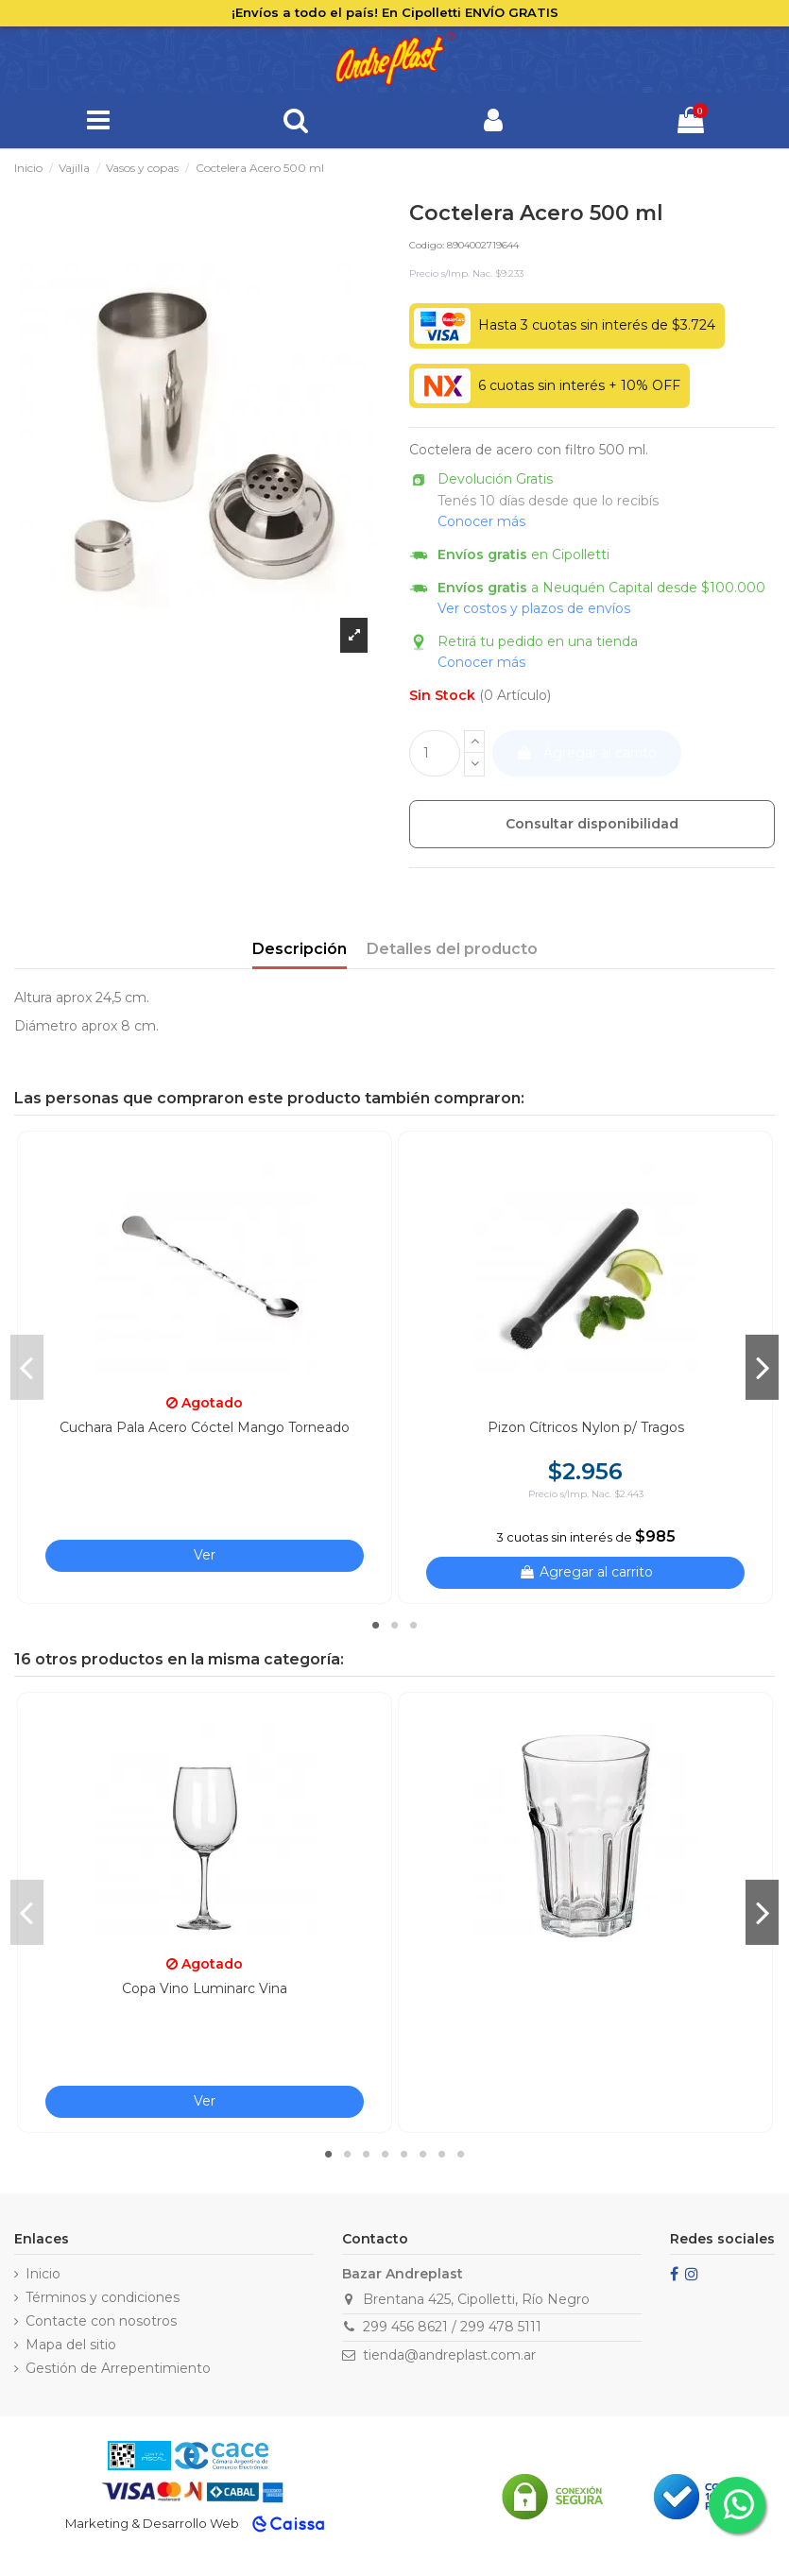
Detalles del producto (452, 949)
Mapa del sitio (71, 2344)
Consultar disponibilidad (592, 823)
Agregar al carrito (586, 752)
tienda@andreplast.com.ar (449, 2354)
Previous (26, 1367)
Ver (204, 1554)
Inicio (43, 2273)
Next (762, 1367)
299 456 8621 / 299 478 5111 (452, 2326)
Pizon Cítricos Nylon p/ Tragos (586, 1427)
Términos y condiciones (103, 2297)
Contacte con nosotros (101, 2320)
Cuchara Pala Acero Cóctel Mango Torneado (205, 1427)
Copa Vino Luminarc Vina (204, 1988)
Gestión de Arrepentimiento (118, 2368)
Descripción (299, 949)
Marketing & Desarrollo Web (152, 2523)
